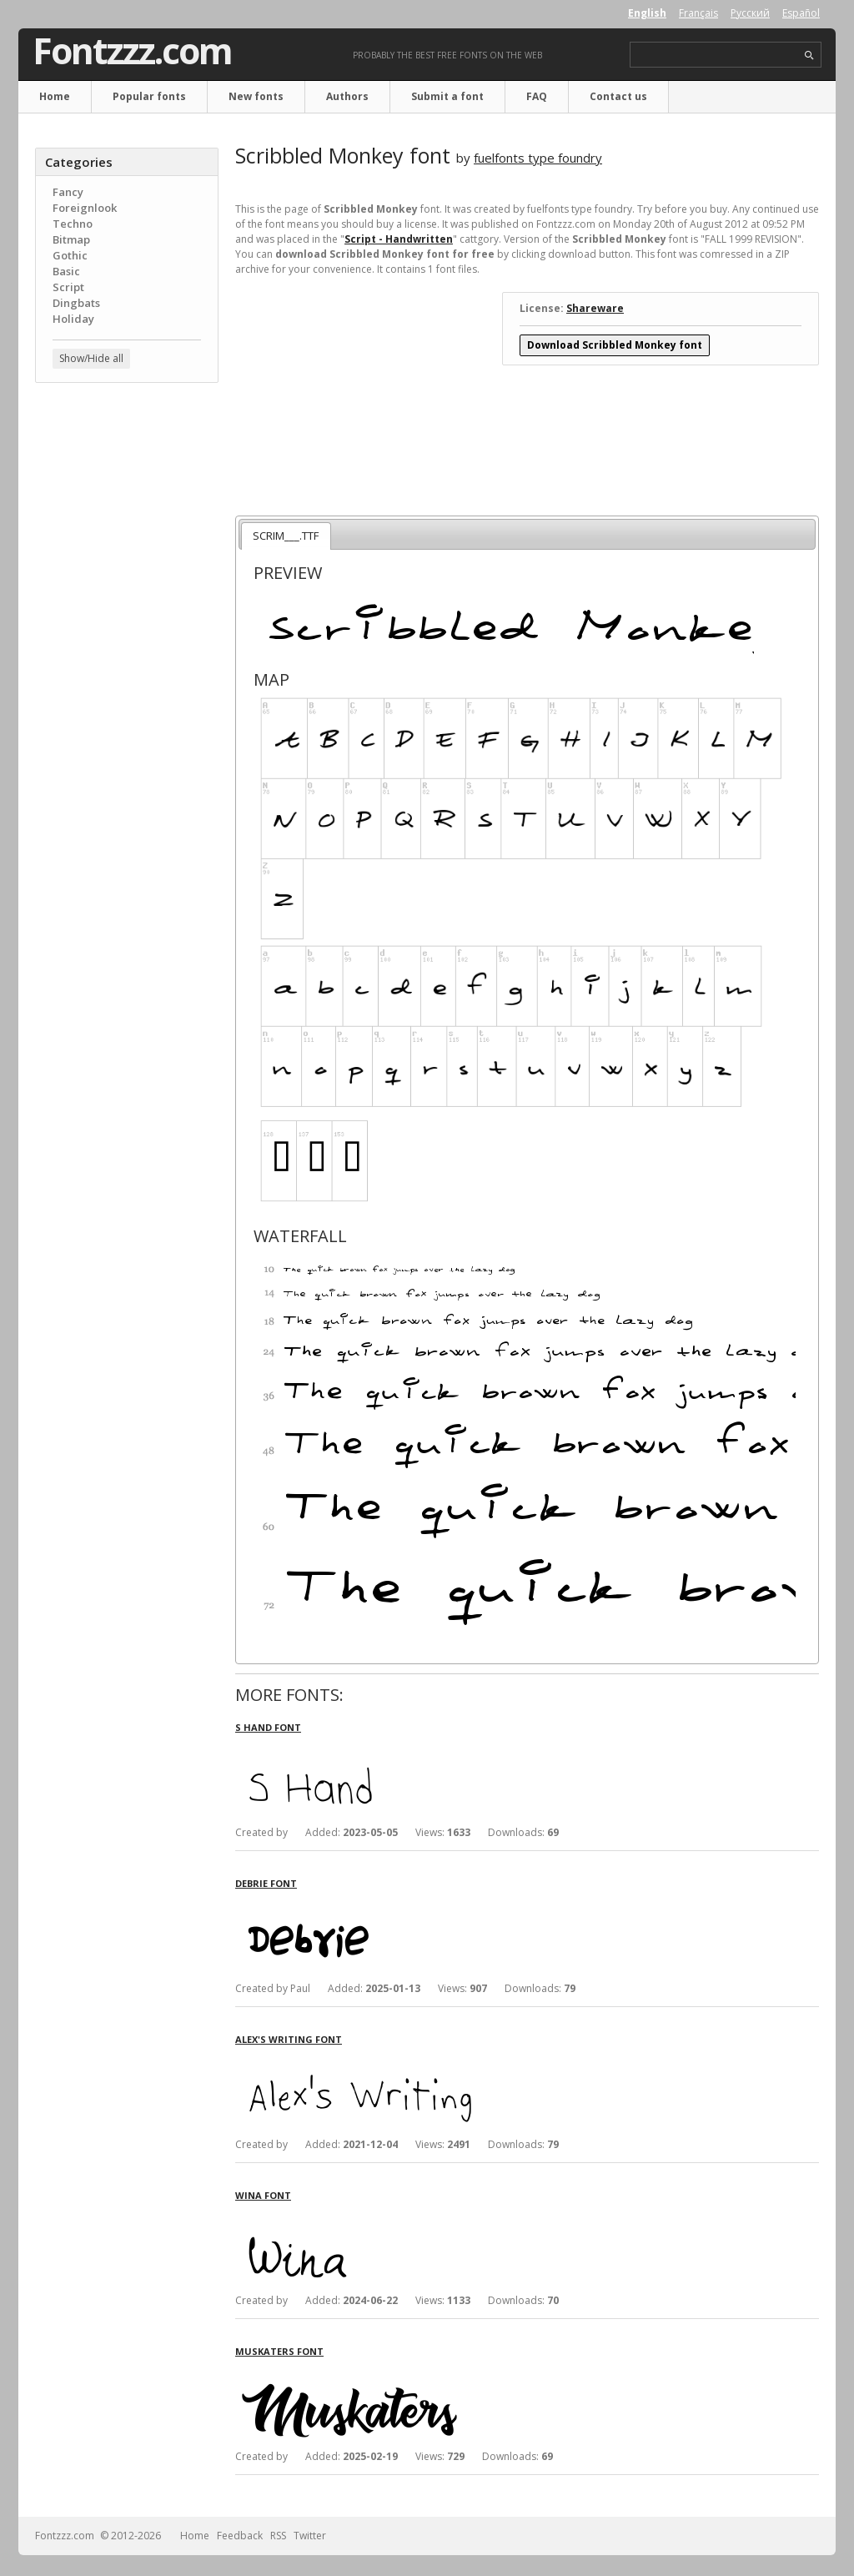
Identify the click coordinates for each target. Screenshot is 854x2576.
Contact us (618, 96)
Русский (750, 13)
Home (54, 96)
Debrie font (266, 1883)
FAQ (536, 96)
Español (801, 13)
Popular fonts (149, 96)
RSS (278, 2535)
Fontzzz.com (132, 51)
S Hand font (268, 1727)
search (809, 55)
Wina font (263, 2195)
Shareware (595, 308)
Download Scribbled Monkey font (614, 345)
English (647, 13)
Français (698, 13)
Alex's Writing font (288, 2039)
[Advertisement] (127, 663)
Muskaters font (279, 2351)
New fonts (256, 96)
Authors (347, 96)
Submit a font (447, 96)
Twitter (310, 2535)
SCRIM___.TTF (286, 535)
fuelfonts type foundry (538, 157)
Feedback (240, 2535)
